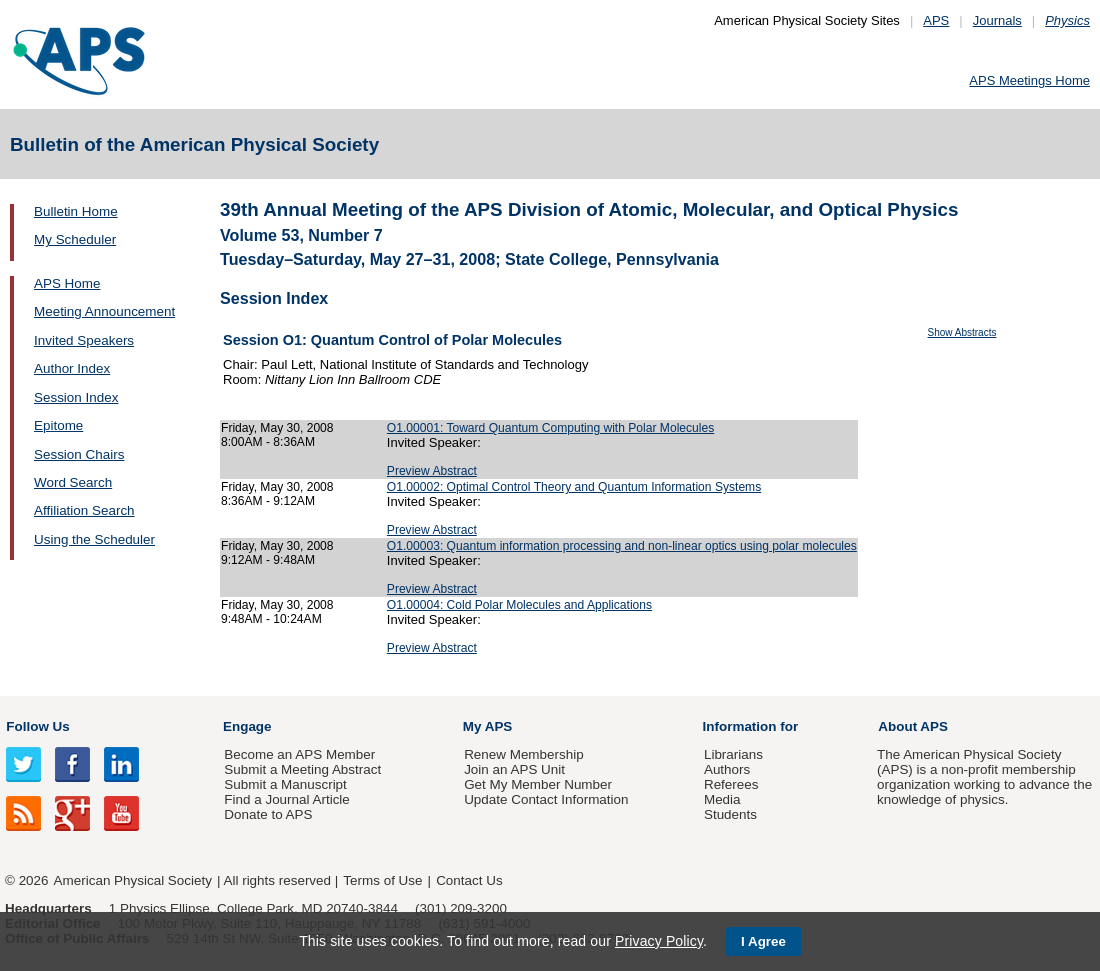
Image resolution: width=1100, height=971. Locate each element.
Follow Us (37, 726)
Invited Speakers (84, 340)
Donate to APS (268, 814)
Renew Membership (524, 754)
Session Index (76, 397)
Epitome (58, 425)
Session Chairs (79, 454)
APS (936, 20)
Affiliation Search (84, 510)
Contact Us (469, 880)
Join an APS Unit (514, 769)
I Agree (763, 941)
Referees (731, 784)
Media (722, 799)
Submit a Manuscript (285, 784)
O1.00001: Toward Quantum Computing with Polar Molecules (550, 428)
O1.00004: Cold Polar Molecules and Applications (519, 605)
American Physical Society (133, 880)
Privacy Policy (659, 941)
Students (730, 814)
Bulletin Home (76, 211)
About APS (913, 726)
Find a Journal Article (286, 799)
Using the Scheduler (94, 539)
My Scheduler (75, 239)
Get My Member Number (538, 784)
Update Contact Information (546, 799)
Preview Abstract (432, 471)
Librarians (733, 754)
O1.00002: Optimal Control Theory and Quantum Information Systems (574, 487)
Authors (727, 769)
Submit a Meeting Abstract (302, 769)
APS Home (67, 283)
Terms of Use (382, 880)
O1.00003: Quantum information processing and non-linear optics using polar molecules (622, 546)
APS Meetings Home (1029, 80)
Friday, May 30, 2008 (277, 428)
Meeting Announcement (104, 311)
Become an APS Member (299, 754)
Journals (997, 20)
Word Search (73, 482)
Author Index (72, 368)
